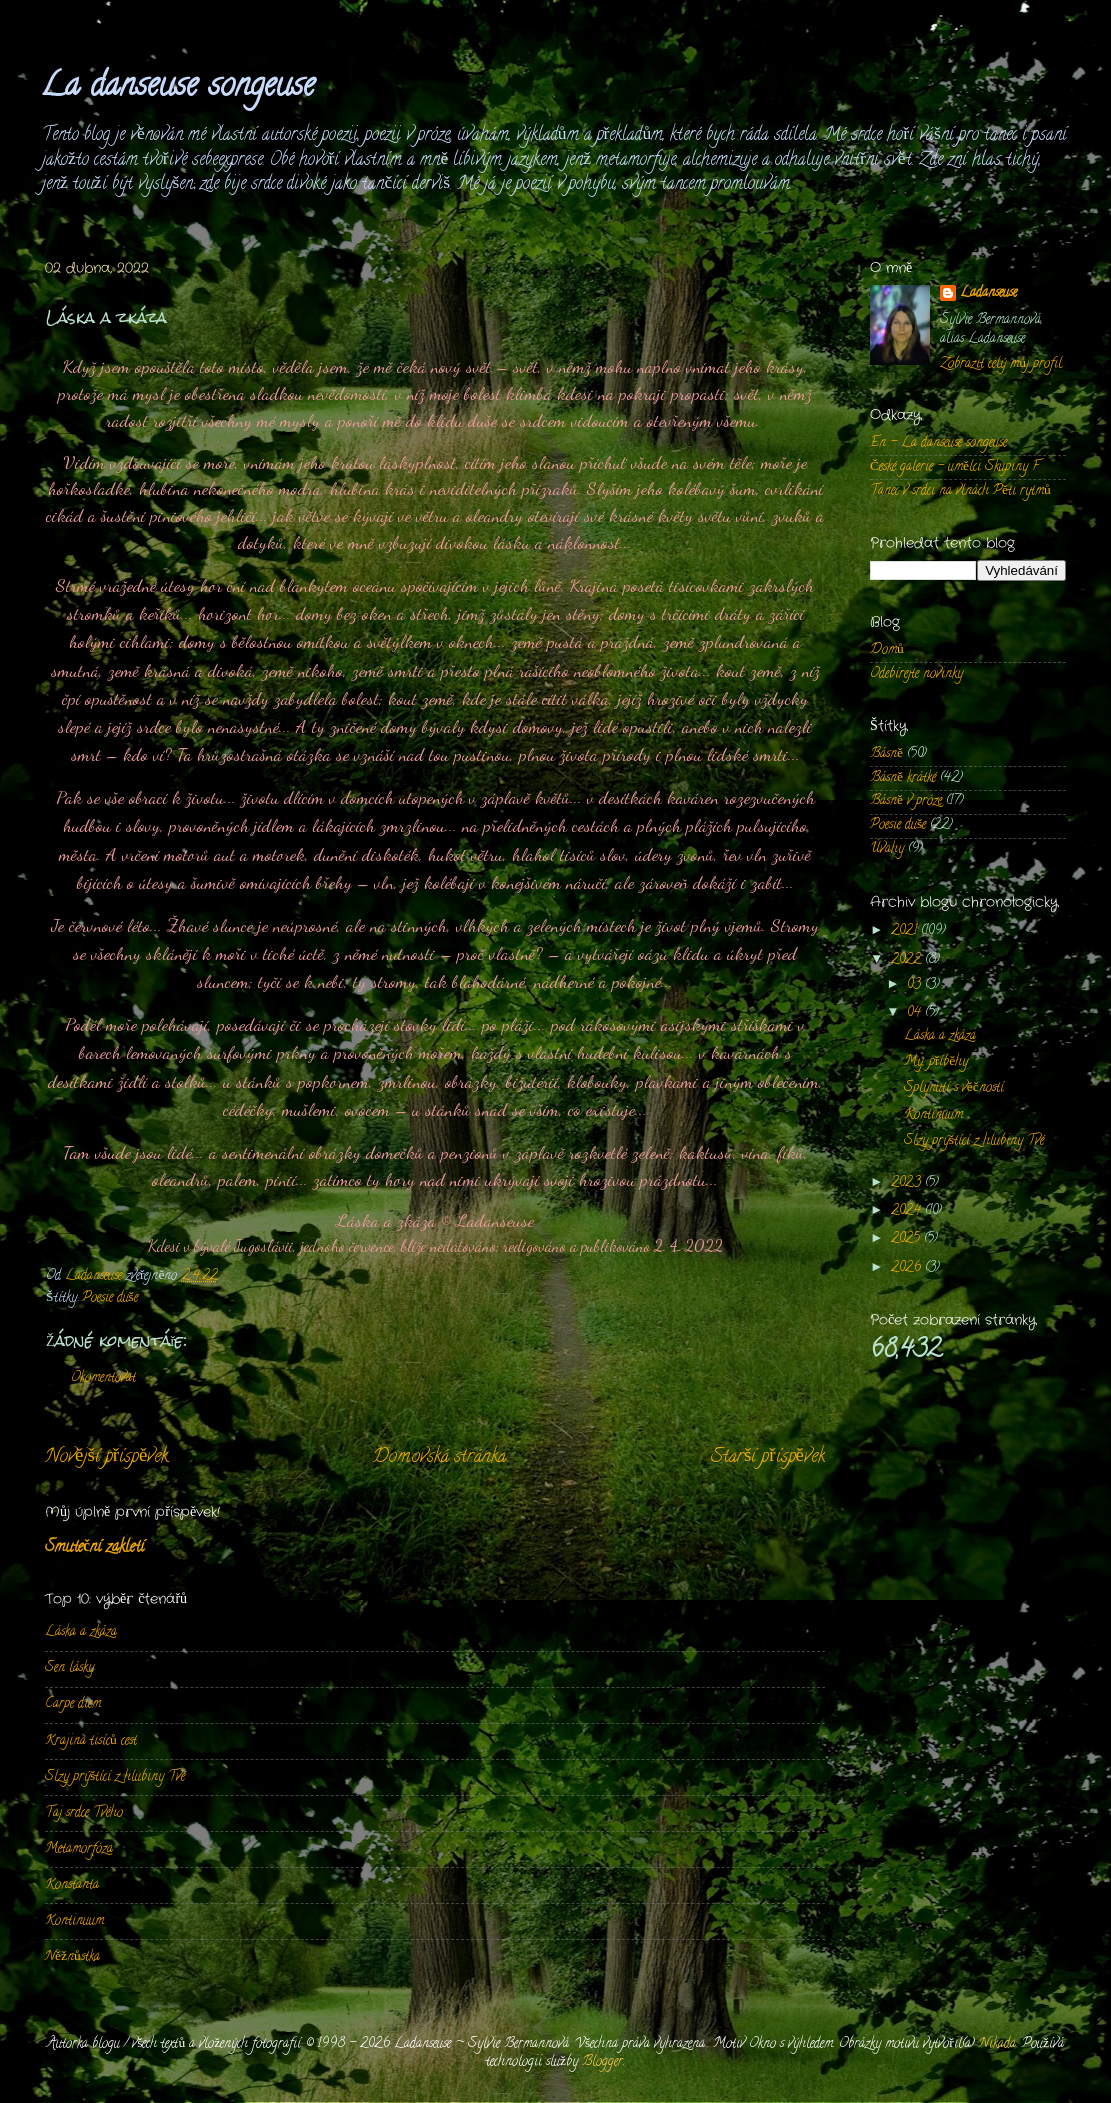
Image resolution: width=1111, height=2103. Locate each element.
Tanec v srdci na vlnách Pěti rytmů (960, 491)
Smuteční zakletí (94, 1548)
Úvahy (887, 849)
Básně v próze (906, 801)
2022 (908, 960)
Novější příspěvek (106, 1457)
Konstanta (72, 1885)
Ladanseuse (988, 294)
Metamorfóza (79, 1849)
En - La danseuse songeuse (938, 443)
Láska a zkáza (81, 1632)
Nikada (997, 2044)
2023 (908, 1183)
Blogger (602, 2062)
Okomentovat (103, 1378)
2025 (907, 1239)
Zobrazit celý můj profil (1001, 364)
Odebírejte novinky (916, 674)
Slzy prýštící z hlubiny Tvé (115, 1777)
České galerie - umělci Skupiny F (954, 467)
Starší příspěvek (768, 1457)
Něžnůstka (72, 1957)
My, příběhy (936, 1062)
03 (916, 985)
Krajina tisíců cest (91, 1741)
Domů (887, 650)
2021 (906, 931)
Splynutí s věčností (954, 1088)
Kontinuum (74, 1921)
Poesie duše (110, 1298)
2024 (908, 1211)
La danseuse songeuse (177, 88)
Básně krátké (903, 778)
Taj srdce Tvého (84, 1813)
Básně (886, 754)
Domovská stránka (439, 1457)
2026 (908, 1268)
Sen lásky (69, 1668)
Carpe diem (73, 1704)
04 (916, 1013)
